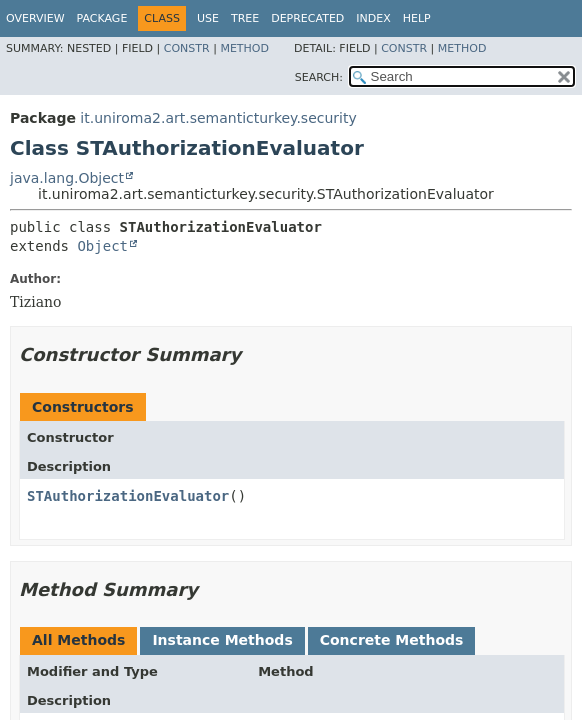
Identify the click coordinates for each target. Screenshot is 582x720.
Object (102, 246)
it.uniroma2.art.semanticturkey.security (218, 118)
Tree (245, 18)
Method (244, 48)
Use (208, 18)
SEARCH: (319, 77)
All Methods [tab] (78, 640)
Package (102, 18)
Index (373, 18)
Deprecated (307, 18)
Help (417, 18)
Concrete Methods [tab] (392, 640)
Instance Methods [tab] (222, 640)
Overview (35, 18)
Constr (187, 48)
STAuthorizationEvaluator (128, 496)
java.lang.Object (67, 178)
